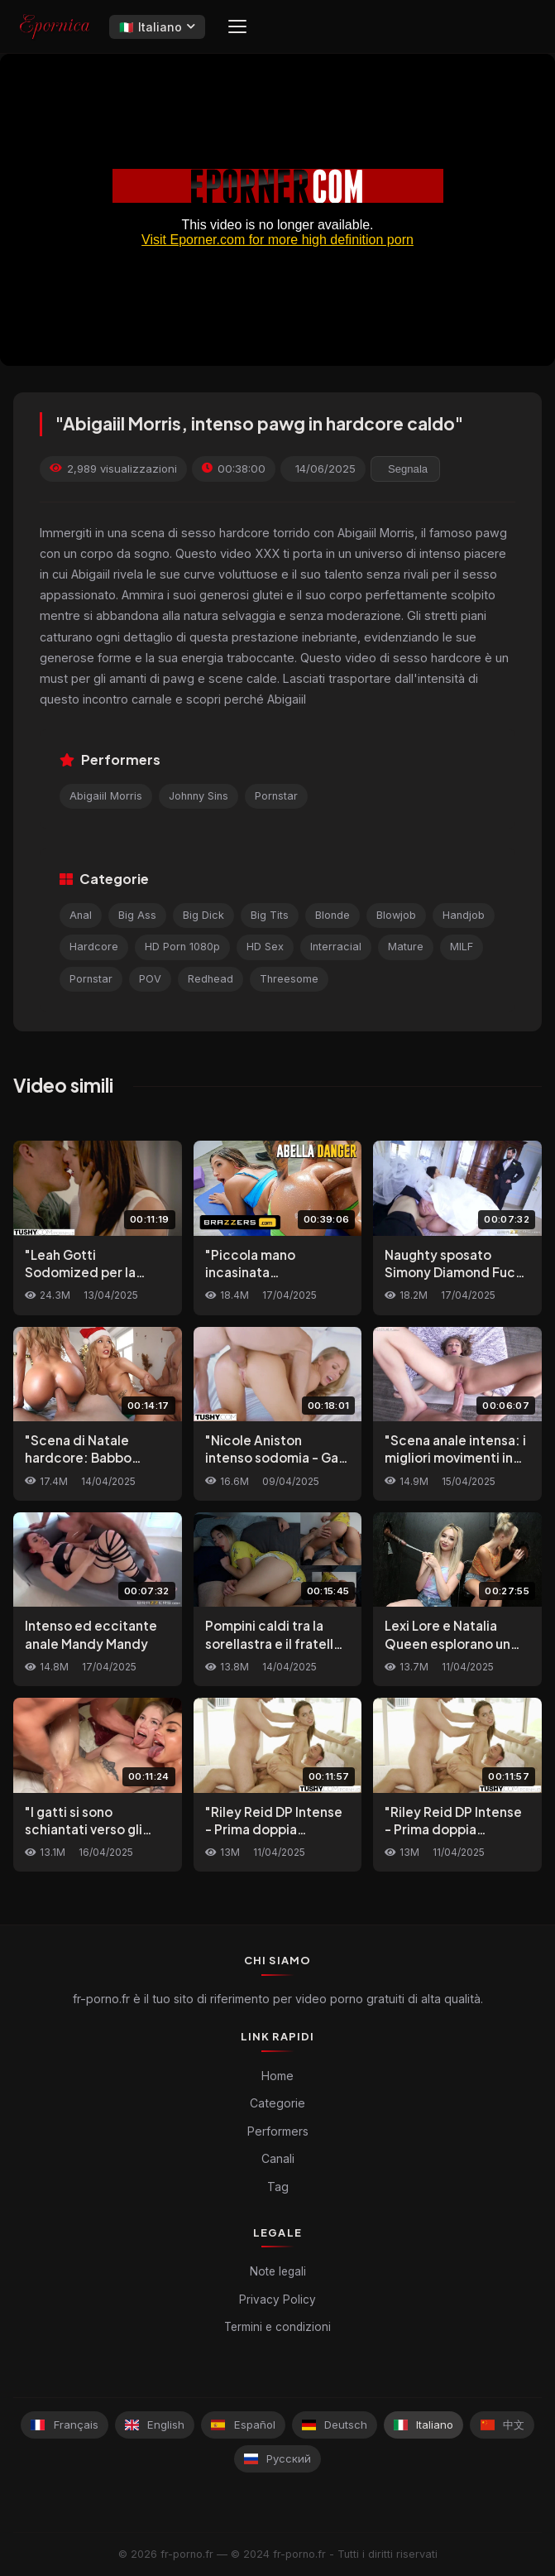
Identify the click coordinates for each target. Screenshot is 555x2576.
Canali (277, 2158)
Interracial (335, 946)
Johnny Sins (198, 796)
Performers (278, 2131)
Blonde (332, 915)
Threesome (289, 979)
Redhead (210, 979)
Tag (278, 2187)
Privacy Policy (277, 2299)
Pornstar (276, 796)
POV (150, 979)
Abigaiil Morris (105, 796)
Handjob (464, 915)
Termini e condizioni (277, 2326)
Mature (405, 946)
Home (277, 2076)
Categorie (277, 2103)
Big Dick (203, 915)
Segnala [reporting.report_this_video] (408, 469)
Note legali (278, 2271)
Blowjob (396, 915)
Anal (80, 915)
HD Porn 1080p (182, 946)
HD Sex (265, 946)
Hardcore (93, 946)
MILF (461, 946)
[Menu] (237, 26)
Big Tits (270, 915)
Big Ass (137, 915)
